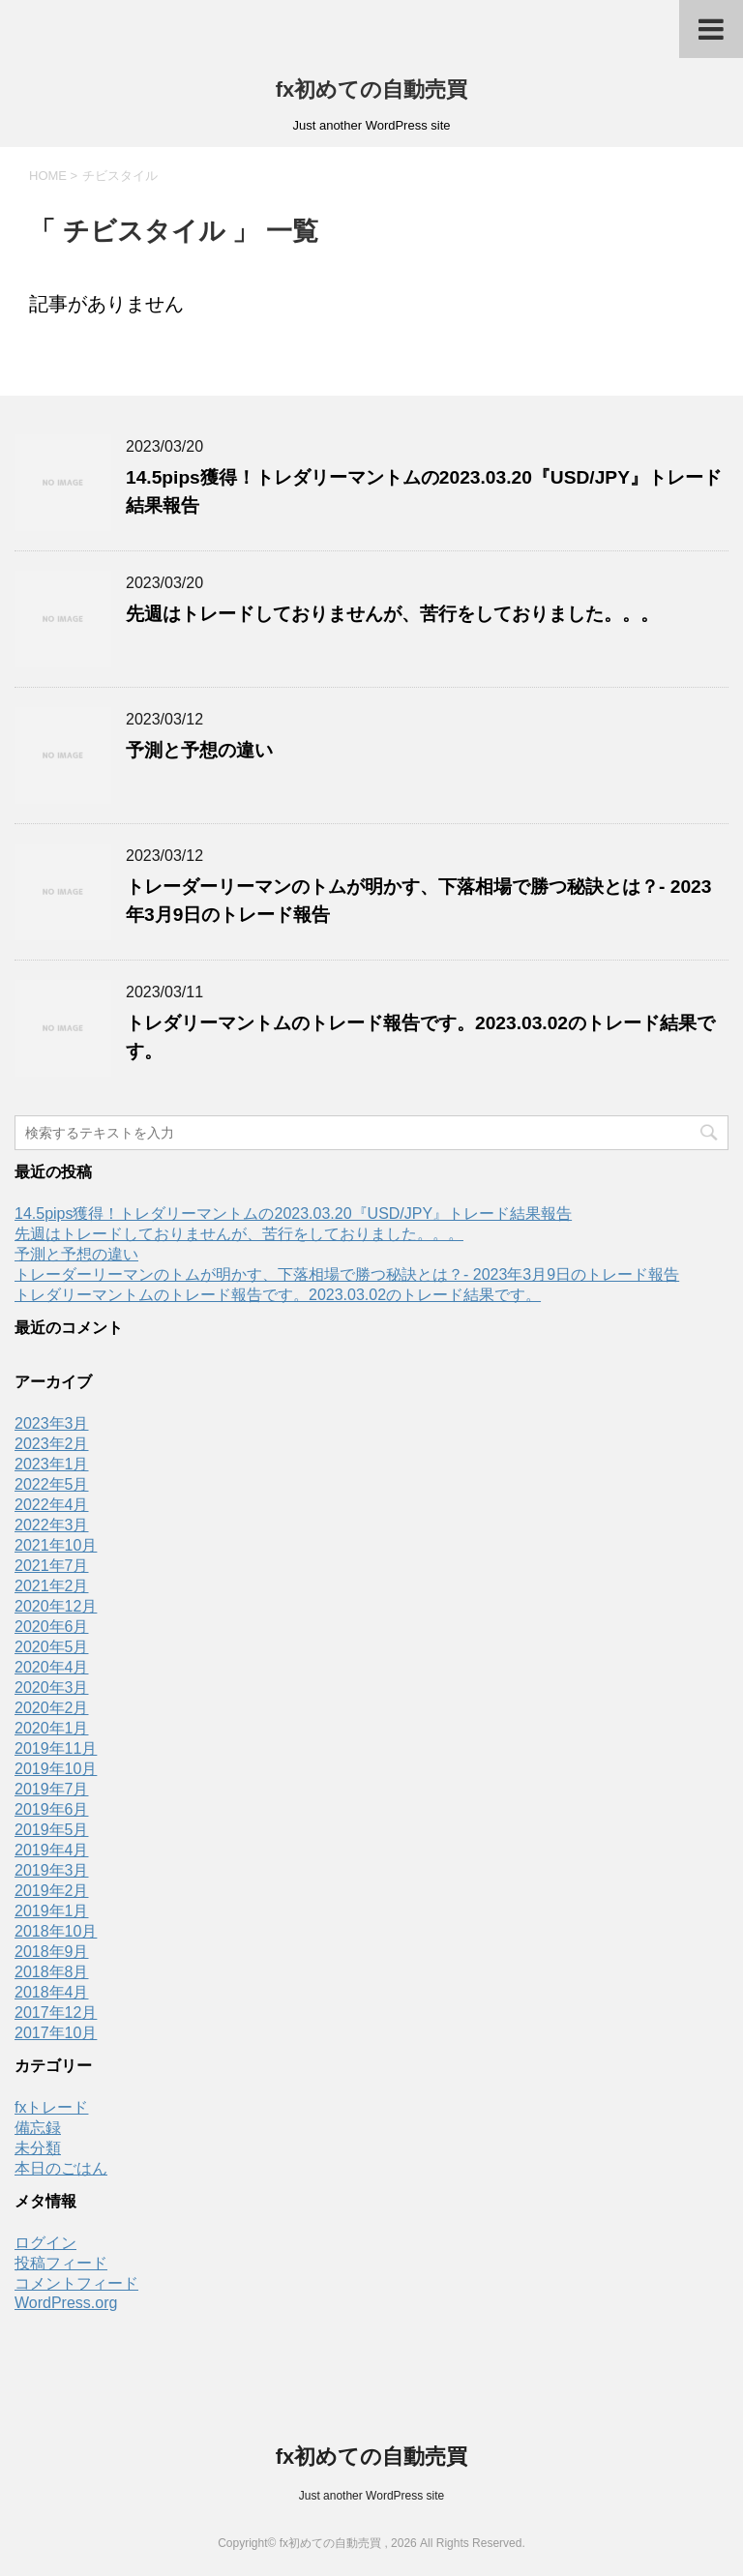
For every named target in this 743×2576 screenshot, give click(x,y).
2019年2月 (52, 1890)
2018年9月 (52, 1951)
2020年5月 (52, 1647)
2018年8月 (52, 1972)
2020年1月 (52, 1728)
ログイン (45, 2243)
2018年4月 (52, 1992)
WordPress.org (66, 2303)
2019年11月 (56, 1748)
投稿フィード (61, 2263)
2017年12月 (56, 2012)
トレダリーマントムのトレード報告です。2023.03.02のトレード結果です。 (278, 1295)
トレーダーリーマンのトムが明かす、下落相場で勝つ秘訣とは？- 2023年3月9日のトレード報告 (347, 1274)
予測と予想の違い (199, 750)
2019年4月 (52, 1850)
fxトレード (51, 2107)
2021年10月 (56, 1545)
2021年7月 (52, 1565)
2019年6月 (52, 1809)
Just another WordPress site (372, 2495)
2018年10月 (56, 1931)
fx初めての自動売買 (372, 89)
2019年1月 (52, 1911)
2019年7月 (52, 1789)
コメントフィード (76, 2283)
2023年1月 (52, 1464)
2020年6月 (52, 1626)
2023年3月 (52, 1423)
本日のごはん (61, 2168)
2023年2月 (52, 1444)
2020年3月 (52, 1687)
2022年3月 (52, 1525)
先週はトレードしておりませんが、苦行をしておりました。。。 (392, 614)
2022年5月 (52, 1484)
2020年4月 (52, 1667)
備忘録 (38, 2127)
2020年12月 (56, 1606)
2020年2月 (52, 1708)
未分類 (38, 2148)
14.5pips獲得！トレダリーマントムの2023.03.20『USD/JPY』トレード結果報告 (293, 1213)
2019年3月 (52, 1870)
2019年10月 (56, 1769)
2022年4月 (52, 1504)
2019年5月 (52, 1829)
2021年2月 (52, 1586)
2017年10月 (56, 2033)
